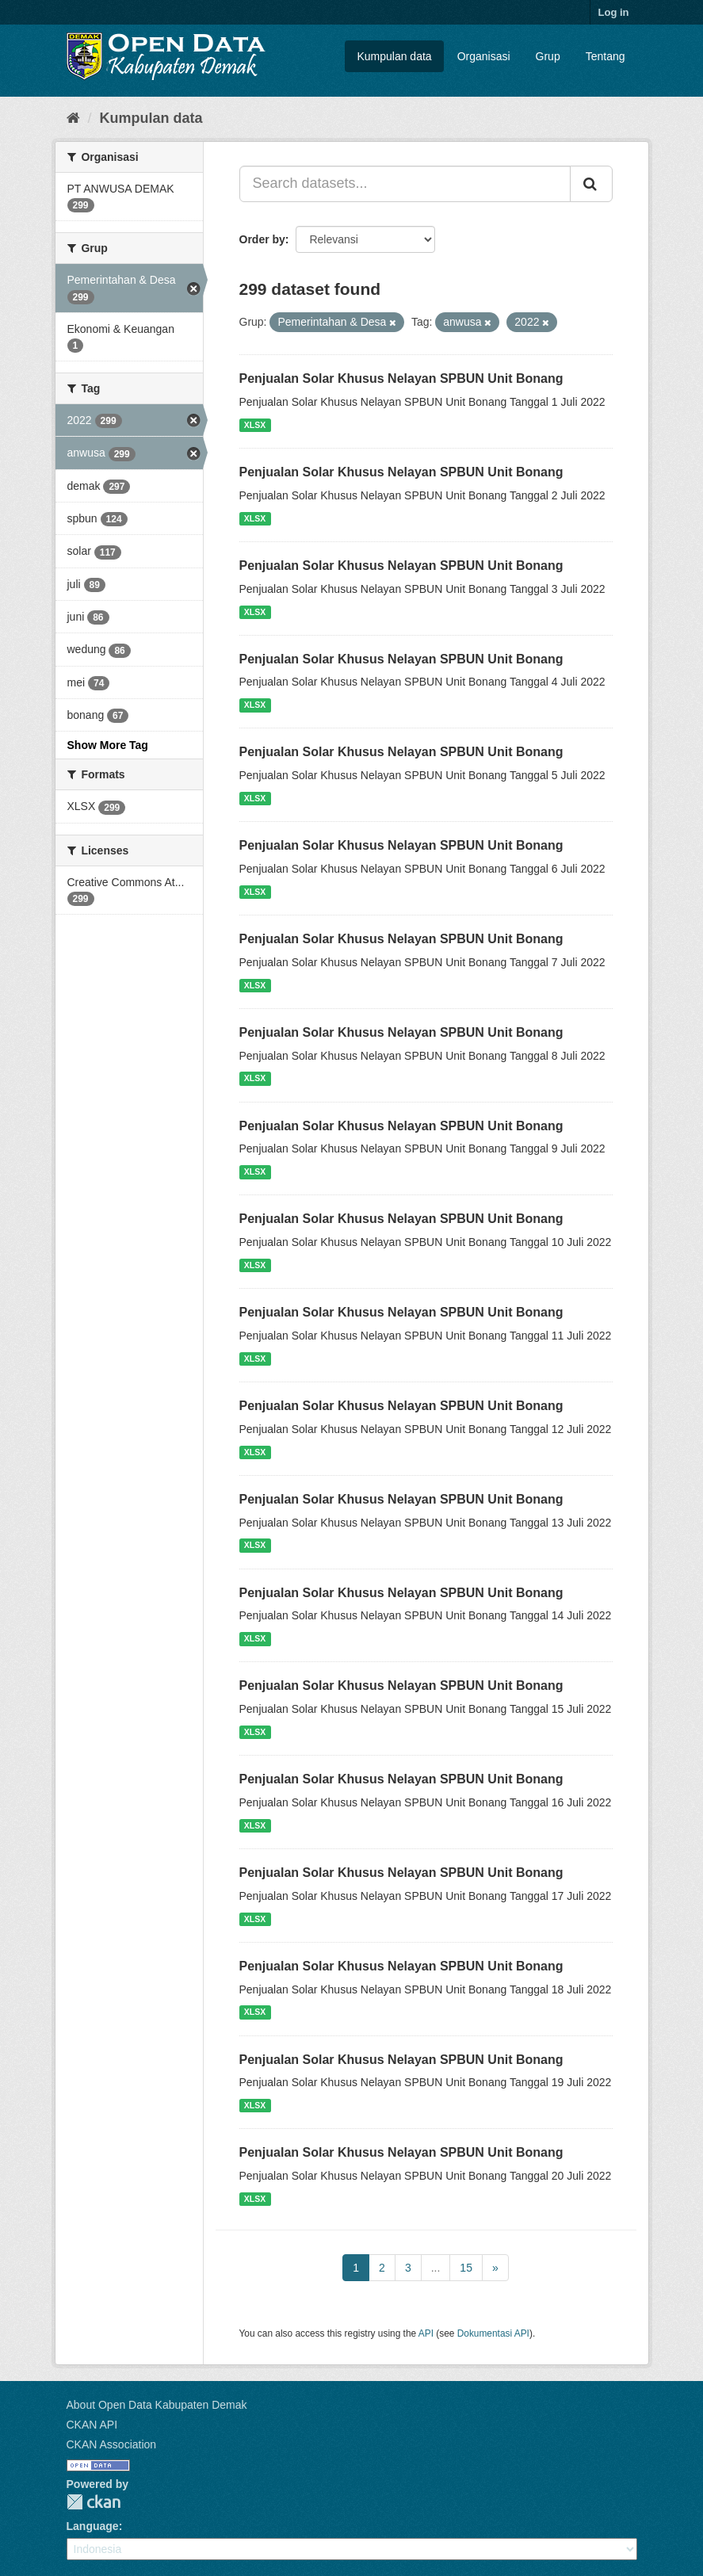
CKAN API (92, 2424)
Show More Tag (107, 745)
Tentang (605, 56)
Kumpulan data (394, 56)
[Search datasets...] (405, 184)
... (436, 2267)
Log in (613, 12)
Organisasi (483, 56)
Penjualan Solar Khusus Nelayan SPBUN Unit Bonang (401, 378)
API (426, 2333)
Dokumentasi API (493, 2333)
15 (466, 2267)
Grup (548, 56)
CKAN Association (112, 2444)
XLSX (255, 425)
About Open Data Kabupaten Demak (157, 2404)
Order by (262, 239)
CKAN (93, 2502)
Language (93, 2526)
